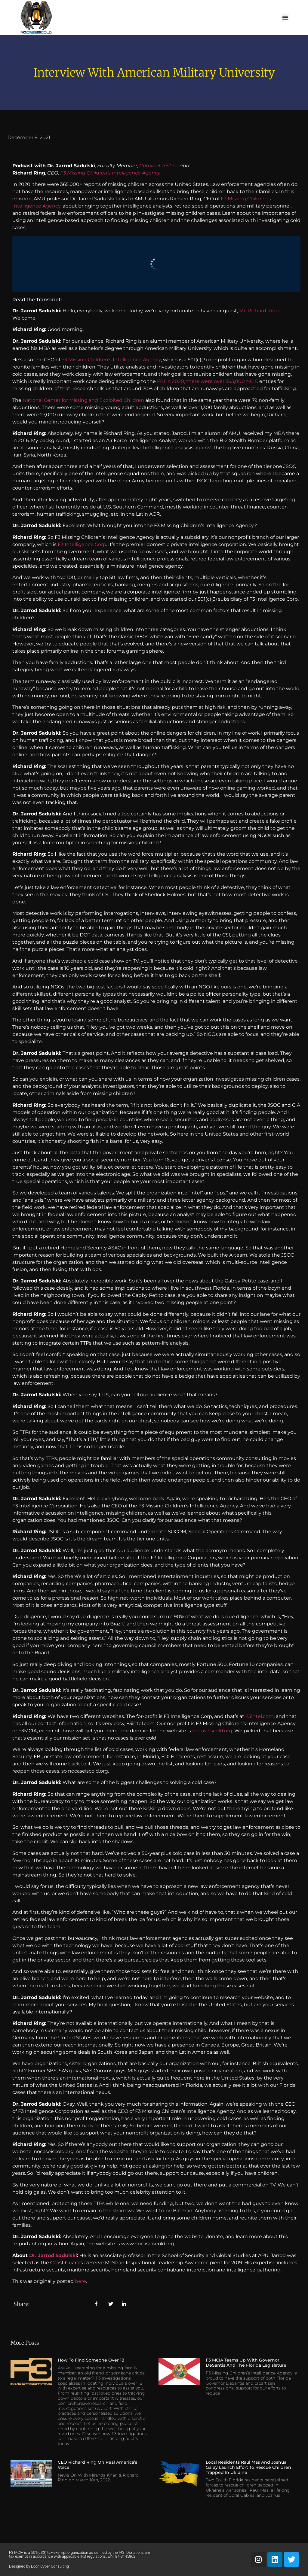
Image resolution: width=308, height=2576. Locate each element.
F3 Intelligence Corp (82, 544)
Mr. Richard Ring (259, 311)
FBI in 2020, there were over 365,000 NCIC (207, 381)
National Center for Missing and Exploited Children (83, 400)
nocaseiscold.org (212, 1731)
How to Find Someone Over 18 (91, 2360)
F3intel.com (259, 1716)
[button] (285, 17)
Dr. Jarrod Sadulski (53, 2255)
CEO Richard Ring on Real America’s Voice (97, 2464)
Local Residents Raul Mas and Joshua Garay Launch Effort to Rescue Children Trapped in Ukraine (248, 2467)
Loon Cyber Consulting (50, 2566)
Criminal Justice (158, 165)
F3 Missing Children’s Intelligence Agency (110, 173)
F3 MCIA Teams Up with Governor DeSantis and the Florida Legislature (246, 2362)
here (80, 2281)
